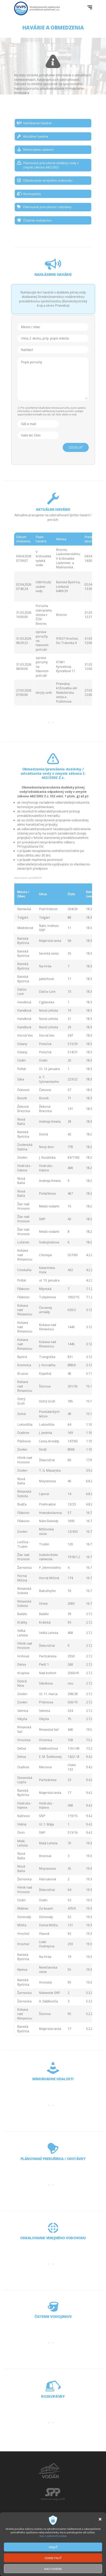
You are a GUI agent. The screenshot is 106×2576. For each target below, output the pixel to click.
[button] (100, 2519)
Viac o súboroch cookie (53, 2536)
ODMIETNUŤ (53, 2558)
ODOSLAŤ (76, 447)
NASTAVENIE (53, 2569)
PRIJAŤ (53, 2547)
